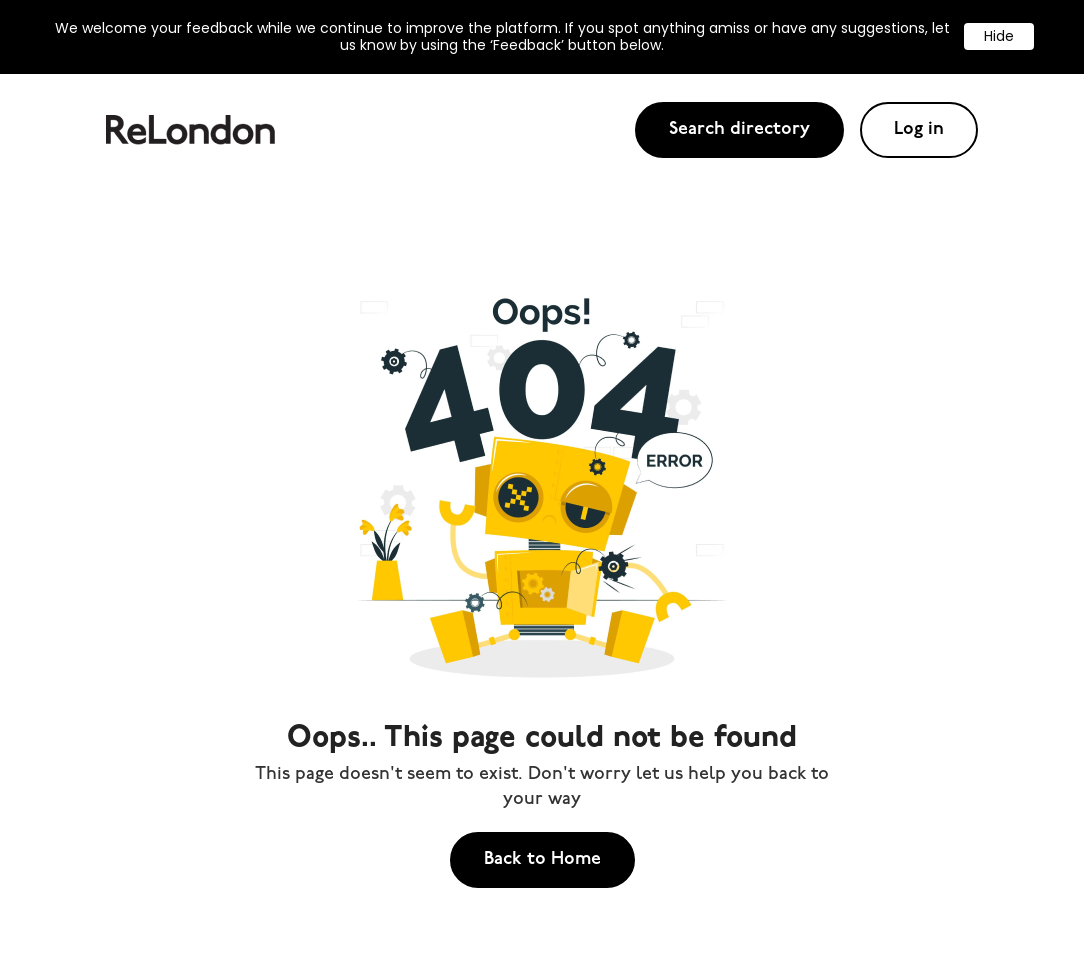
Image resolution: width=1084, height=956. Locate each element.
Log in (919, 129)
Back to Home (542, 859)
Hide (999, 36)
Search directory (739, 129)
